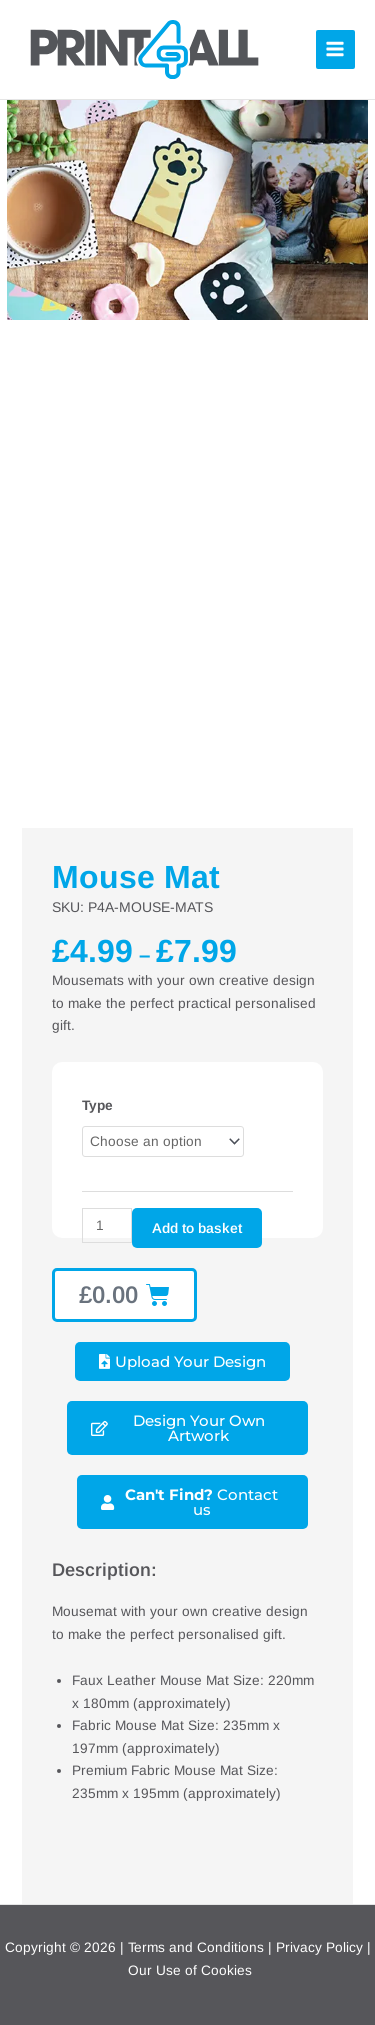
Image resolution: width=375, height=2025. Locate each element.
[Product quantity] (107, 1225)
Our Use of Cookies (190, 1970)
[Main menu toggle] (335, 49)
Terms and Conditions (196, 1947)
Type (97, 1105)
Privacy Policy (319, 1947)
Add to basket (197, 1228)
